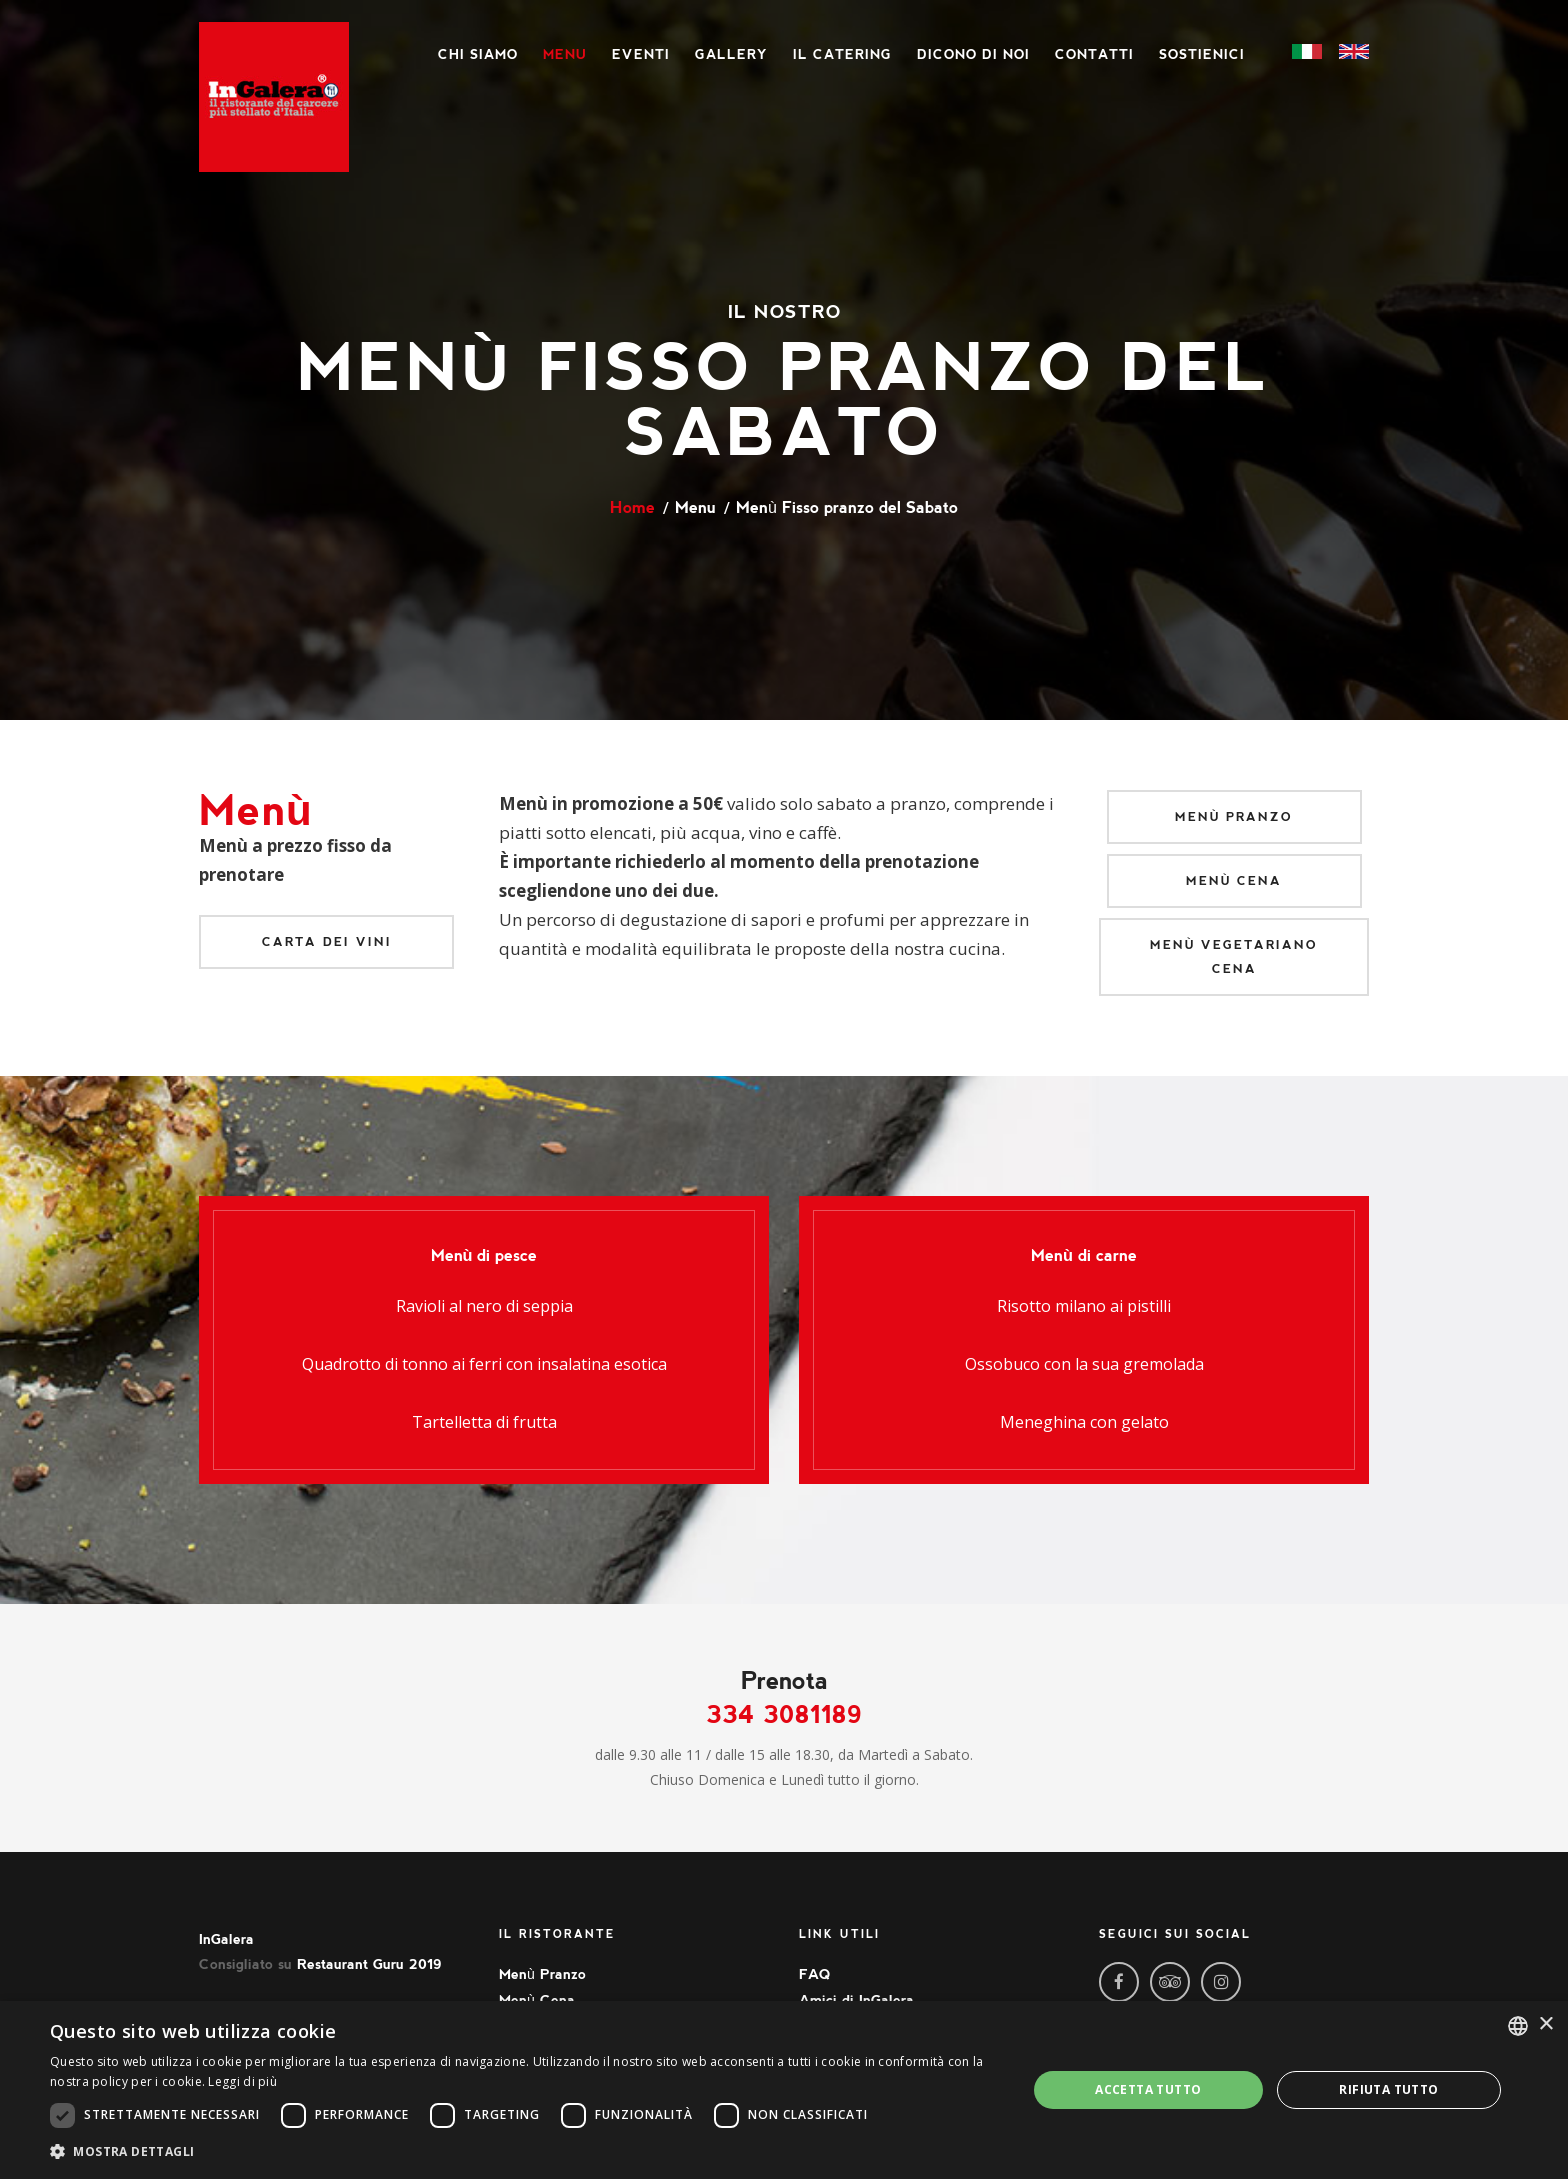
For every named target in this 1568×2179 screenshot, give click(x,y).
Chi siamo (478, 54)
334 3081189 (784, 1714)
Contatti (1094, 54)
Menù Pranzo (1234, 817)
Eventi (641, 54)
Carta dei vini (327, 942)
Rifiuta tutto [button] (1388, 2089)
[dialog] (784, 2090)
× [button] (1545, 2024)
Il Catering (842, 54)
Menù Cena (1234, 881)
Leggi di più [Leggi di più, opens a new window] (242, 2081)
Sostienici (1202, 54)
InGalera (226, 1939)
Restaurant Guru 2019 (369, 1964)
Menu (565, 54)
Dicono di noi (973, 54)
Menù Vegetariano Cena (1234, 957)
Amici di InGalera (856, 2000)
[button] (524, 2151)
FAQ (814, 1974)
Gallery (731, 54)
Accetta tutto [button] (1148, 2089)
